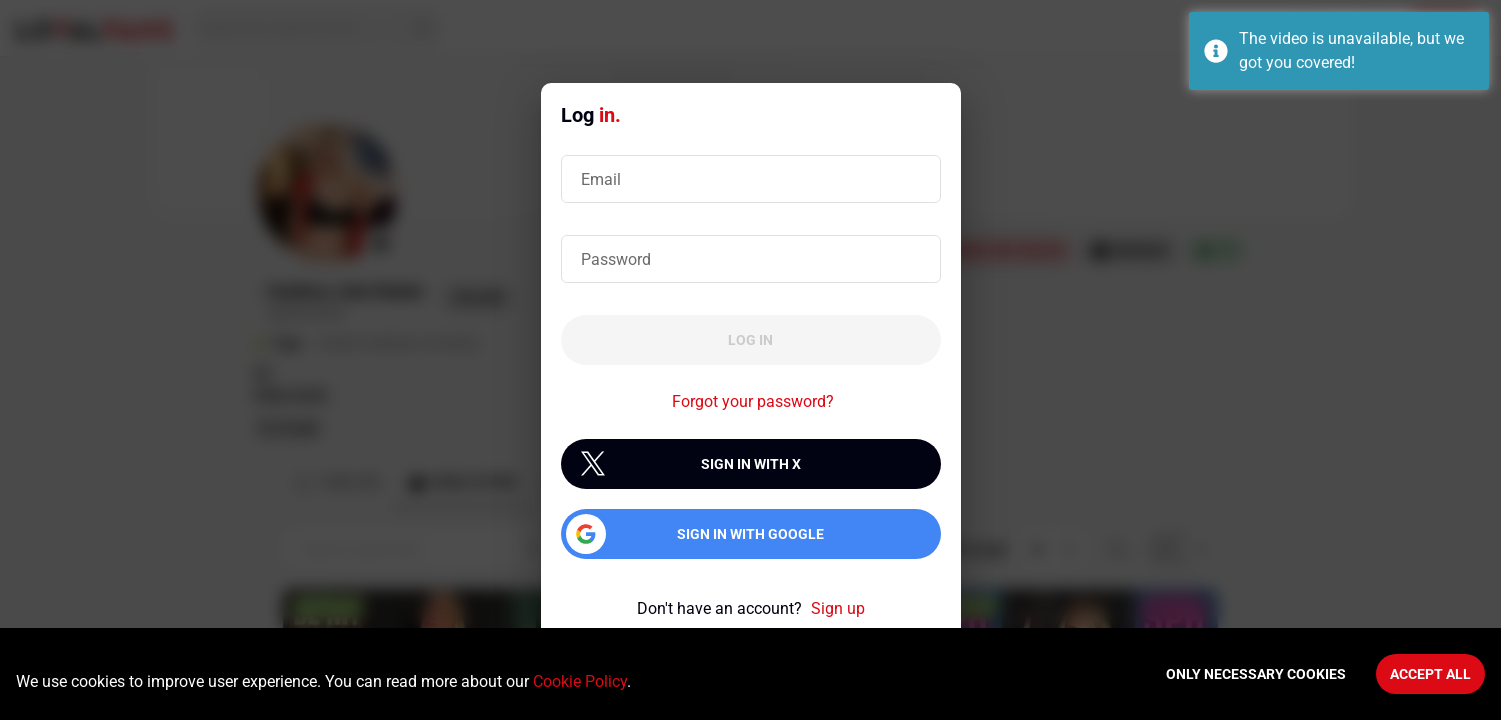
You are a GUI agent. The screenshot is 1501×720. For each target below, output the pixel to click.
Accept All (1430, 674)
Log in (750, 340)
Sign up (838, 608)
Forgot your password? (753, 401)
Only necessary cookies (1256, 674)
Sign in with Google (750, 534)
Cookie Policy (580, 681)
